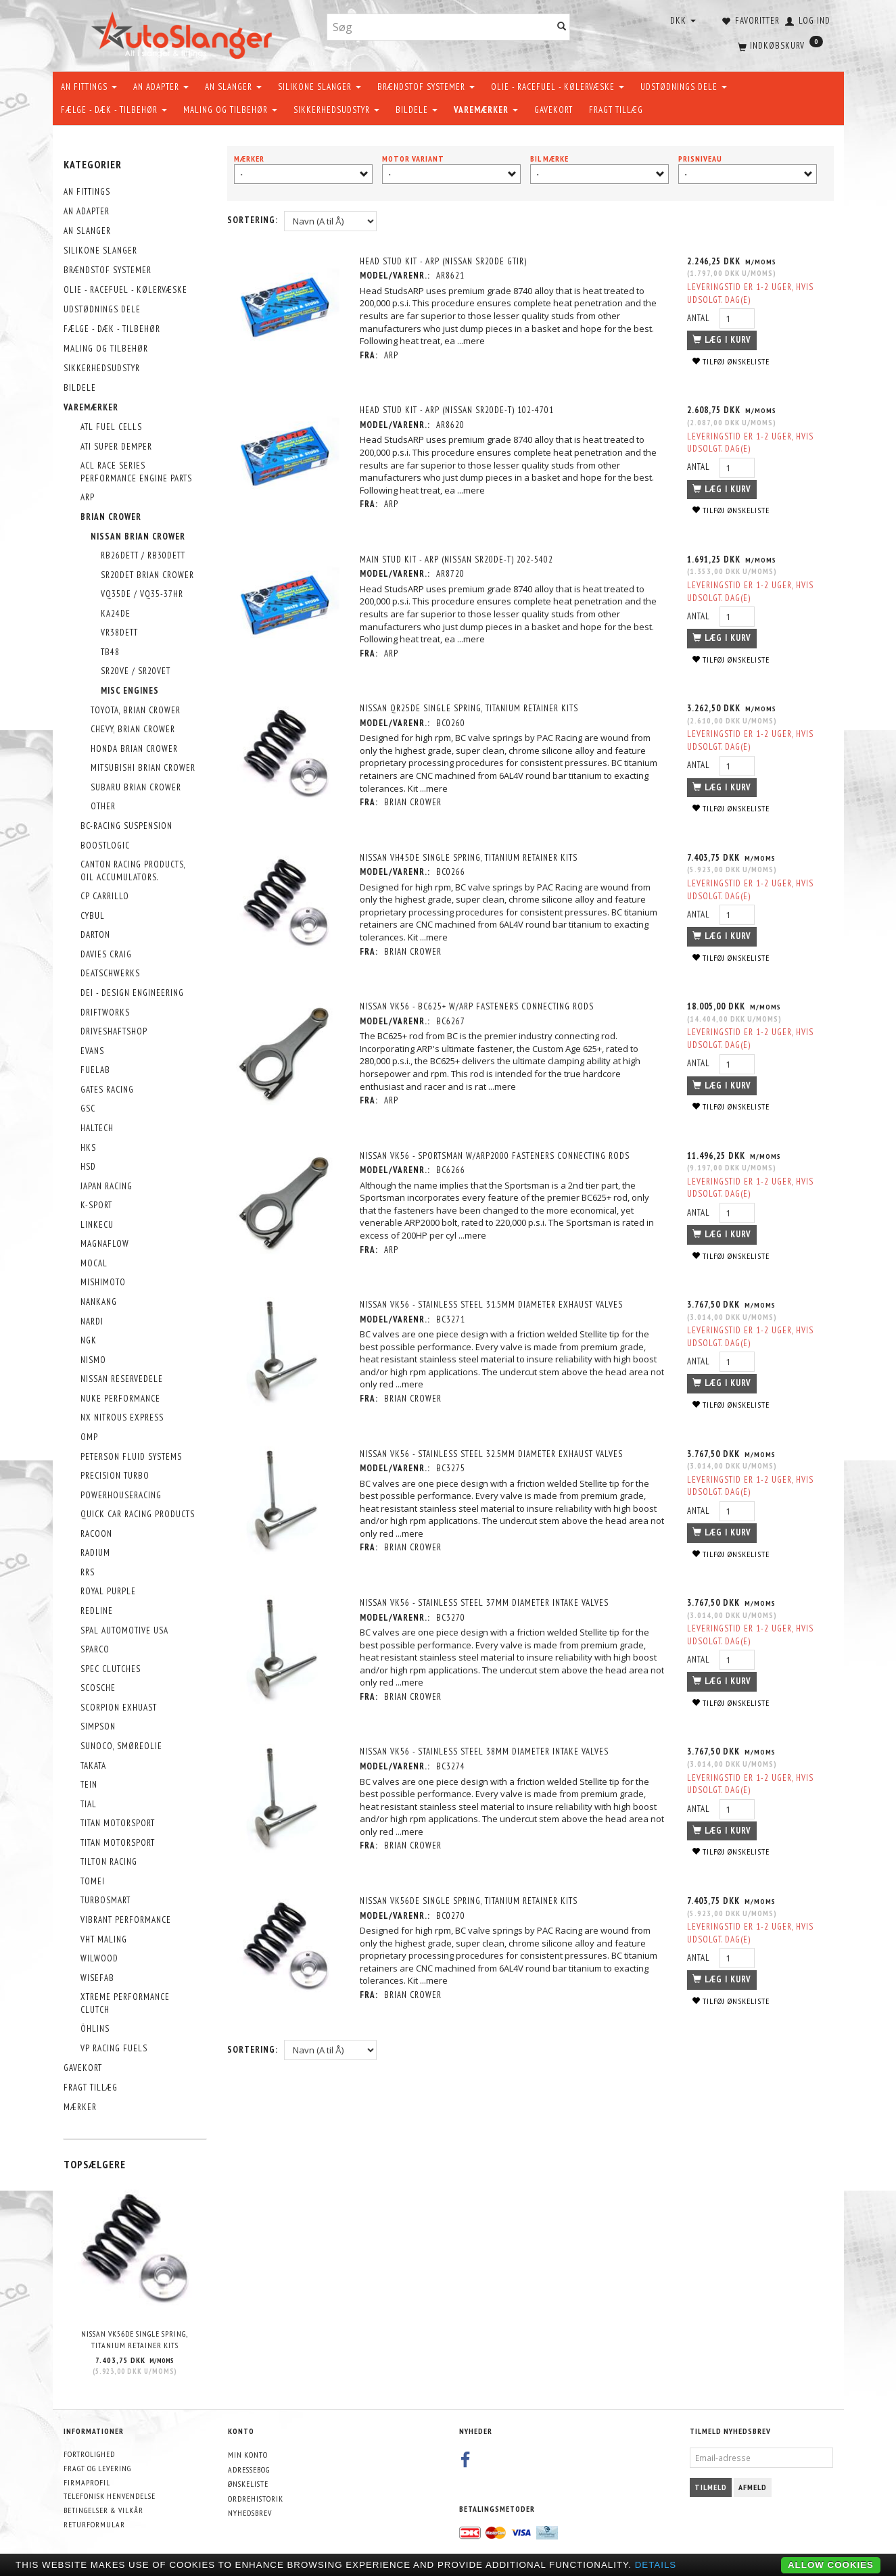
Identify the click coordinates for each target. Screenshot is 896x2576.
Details (656, 2565)
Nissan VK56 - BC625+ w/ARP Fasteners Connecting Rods (479, 1006)
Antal (698, 318)
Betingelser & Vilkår (103, 2510)
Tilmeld (710, 2487)
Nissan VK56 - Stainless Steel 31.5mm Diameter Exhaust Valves (493, 1304)
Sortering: (252, 220)
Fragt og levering (97, 2468)
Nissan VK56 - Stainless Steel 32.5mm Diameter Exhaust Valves (493, 1454)
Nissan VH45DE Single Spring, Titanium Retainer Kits (471, 857)
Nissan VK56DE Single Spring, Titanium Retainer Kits (134, 2339)
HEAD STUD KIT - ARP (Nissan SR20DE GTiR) (445, 261)
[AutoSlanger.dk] (184, 33)
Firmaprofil (87, 2482)
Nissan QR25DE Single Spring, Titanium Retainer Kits (471, 708)
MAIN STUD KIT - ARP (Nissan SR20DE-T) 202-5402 (458, 559)
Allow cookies (831, 2565)
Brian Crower (415, 802)
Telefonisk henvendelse (110, 2496)
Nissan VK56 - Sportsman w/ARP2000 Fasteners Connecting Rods (497, 1156)
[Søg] (562, 27)
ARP (393, 355)
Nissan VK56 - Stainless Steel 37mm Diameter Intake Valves (486, 1602)
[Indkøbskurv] (779, 44)
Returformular (94, 2524)
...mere (473, 341)
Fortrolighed (89, 2454)
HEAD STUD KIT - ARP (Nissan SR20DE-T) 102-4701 (459, 410)
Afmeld (752, 2487)
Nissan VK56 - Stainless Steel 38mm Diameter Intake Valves (486, 1751)
